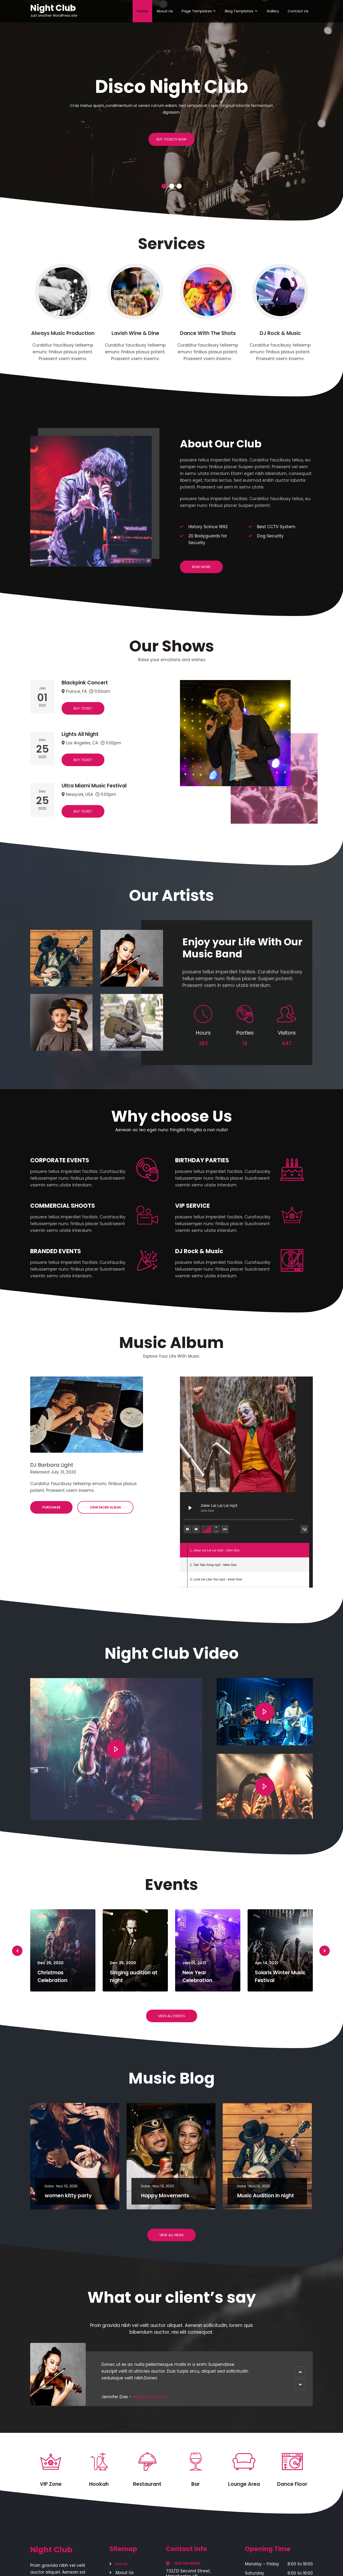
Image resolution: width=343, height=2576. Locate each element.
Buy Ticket (83, 708)
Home (142, 11)
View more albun (105, 1507)
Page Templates (197, 11)
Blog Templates (239, 11)
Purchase (51, 1507)
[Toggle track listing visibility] (304, 1409)
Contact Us (298, 11)
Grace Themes (297, 2565)
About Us (165, 11)
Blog (119, 2520)
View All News (171, 2156)
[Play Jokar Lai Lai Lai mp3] (226, 1387)
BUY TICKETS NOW (171, 139)
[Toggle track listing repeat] (261, 1409)
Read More (201, 566)
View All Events (171, 1937)
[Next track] (232, 1409)
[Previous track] (224, 1409)
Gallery (273, 11)
